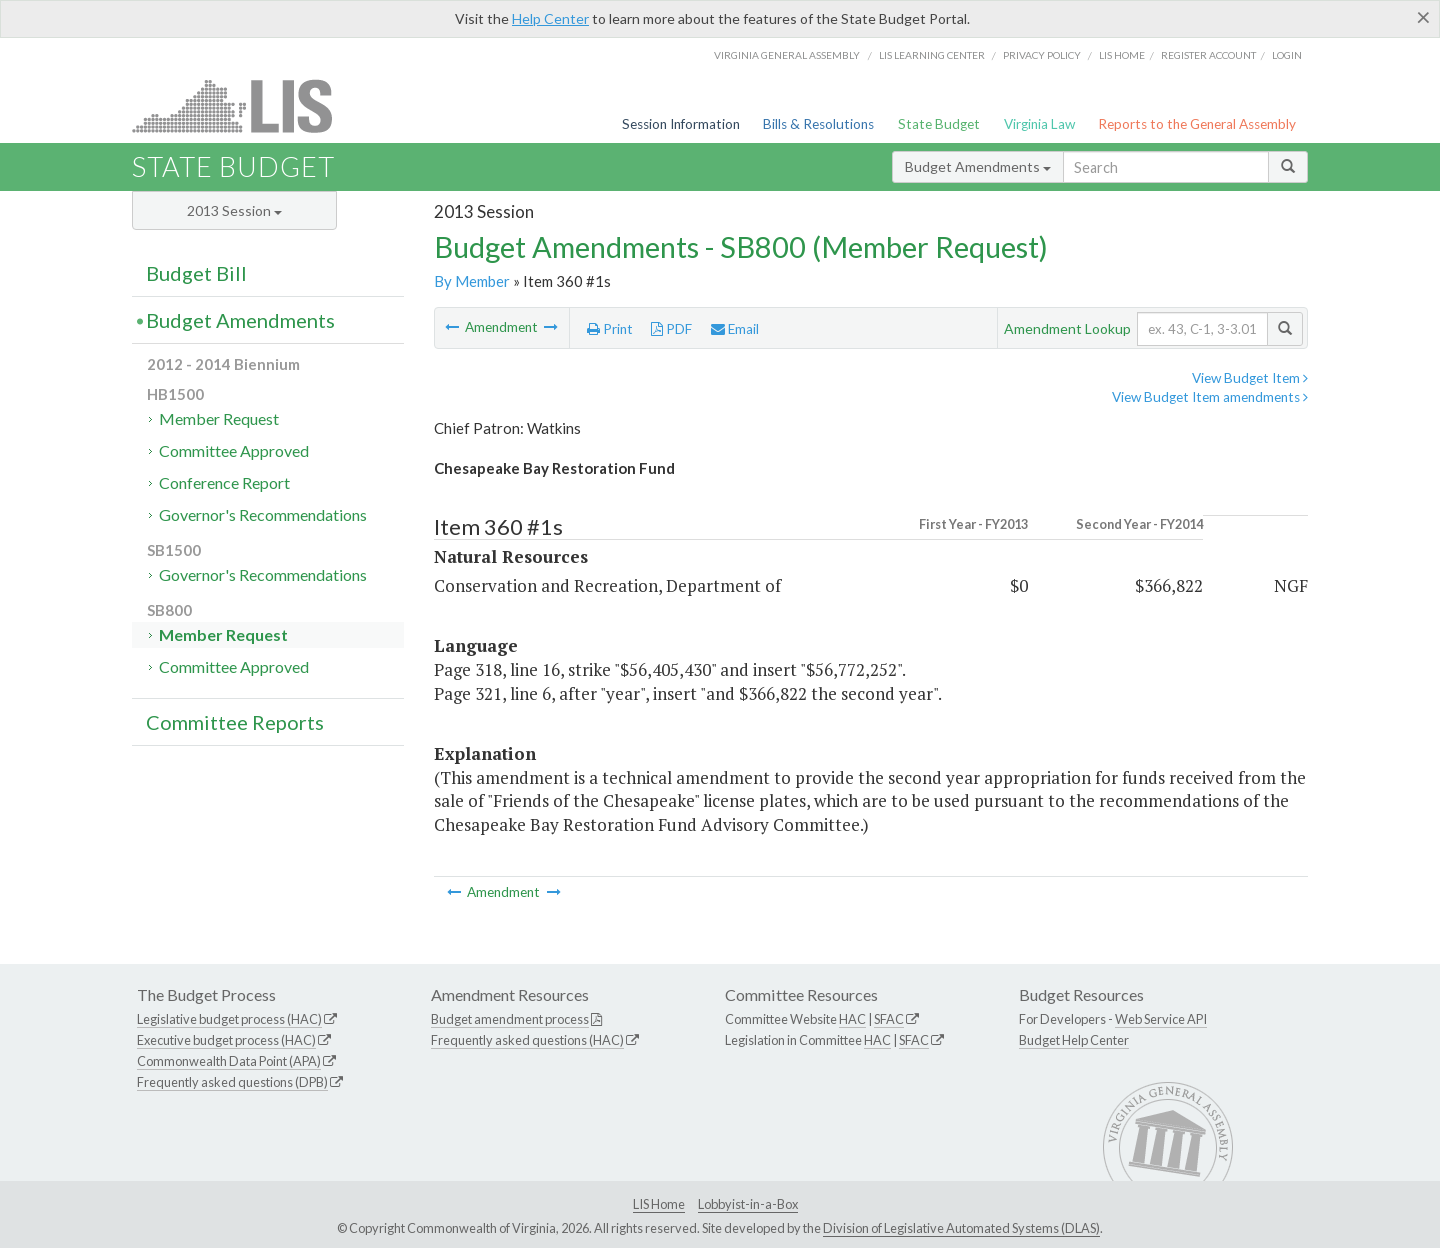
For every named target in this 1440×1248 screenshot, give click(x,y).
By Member (472, 281)
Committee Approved (234, 450)
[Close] (1423, 17)
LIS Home (659, 1204)
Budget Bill (196, 273)
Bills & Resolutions (818, 124)
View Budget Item (1250, 378)
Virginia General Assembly (787, 55)
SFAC (889, 1019)
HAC (852, 1019)
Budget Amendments (978, 166)
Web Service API (1161, 1019)
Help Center (550, 18)
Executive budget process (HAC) (226, 1040)
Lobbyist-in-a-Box (748, 1204)
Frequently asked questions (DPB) (232, 1082)
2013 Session (234, 210)
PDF (671, 329)
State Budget (939, 124)
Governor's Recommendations (263, 514)
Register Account (1208, 55)
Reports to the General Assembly (1197, 124)
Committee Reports (235, 722)
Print (610, 329)
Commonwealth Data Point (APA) (229, 1061)
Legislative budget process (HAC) (229, 1019)
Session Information (681, 124)
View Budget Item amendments (1210, 397)
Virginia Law (1039, 124)
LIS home (1122, 55)
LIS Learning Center (932, 55)
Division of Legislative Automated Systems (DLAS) (961, 1228)
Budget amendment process (510, 1019)
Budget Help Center (1074, 1040)
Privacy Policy (1042, 55)
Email (735, 329)
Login (1287, 55)
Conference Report (224, 482)
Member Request (219, 418)
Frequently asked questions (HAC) (527, 1040)
